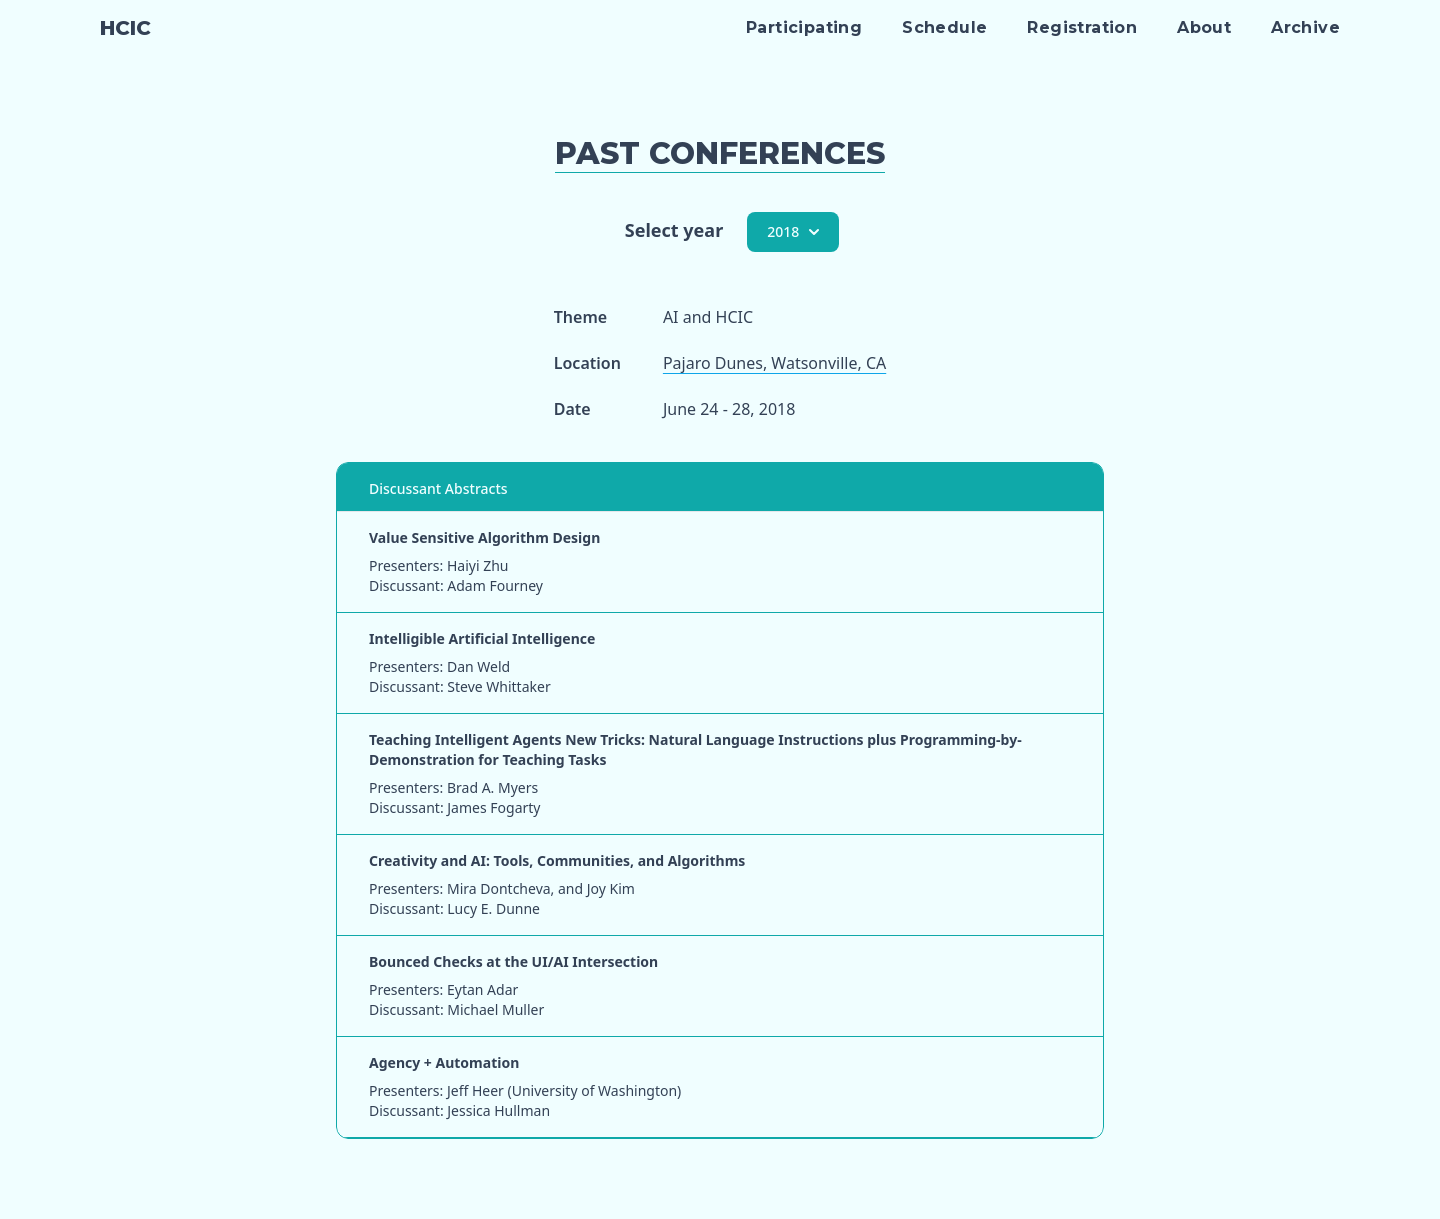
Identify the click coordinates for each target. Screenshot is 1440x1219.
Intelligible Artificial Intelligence (482, 638)
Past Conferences (720, 153)
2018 (793, 231)
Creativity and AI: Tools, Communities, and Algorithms (557, 860)
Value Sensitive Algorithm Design (484, 537)
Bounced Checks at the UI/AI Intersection (513, 961)
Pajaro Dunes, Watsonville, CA (774, 363)
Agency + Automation (444, 1062)
